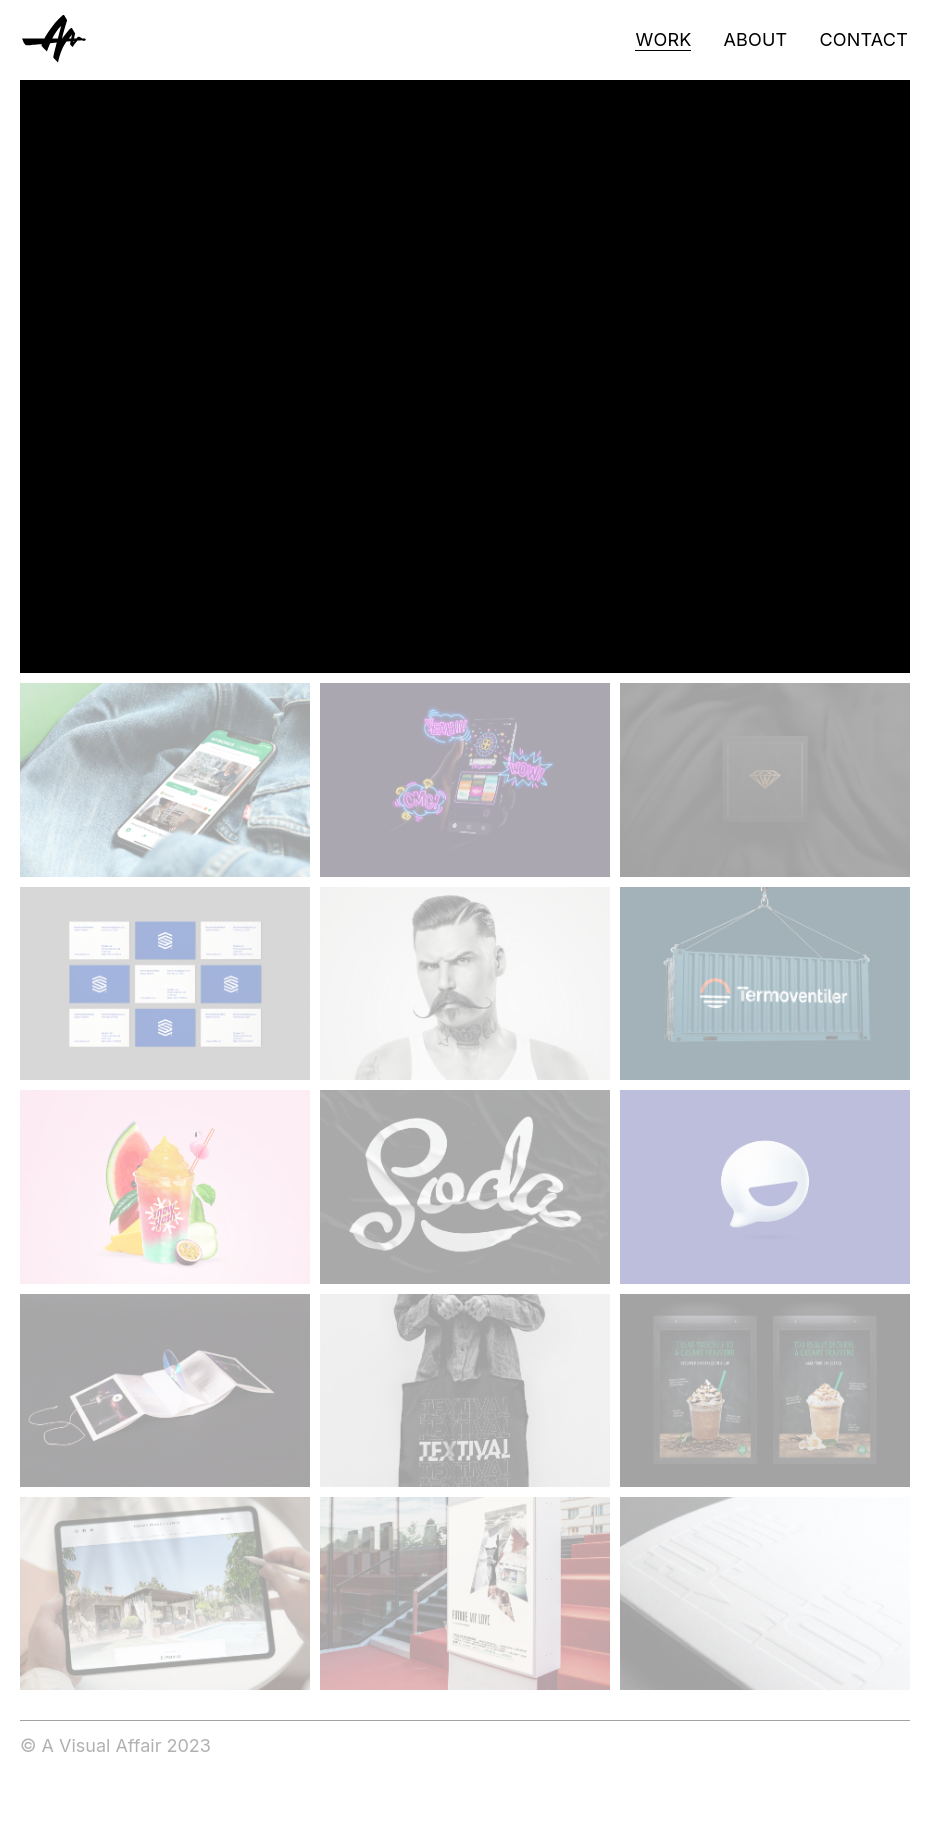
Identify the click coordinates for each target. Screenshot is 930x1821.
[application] (465, 376)
